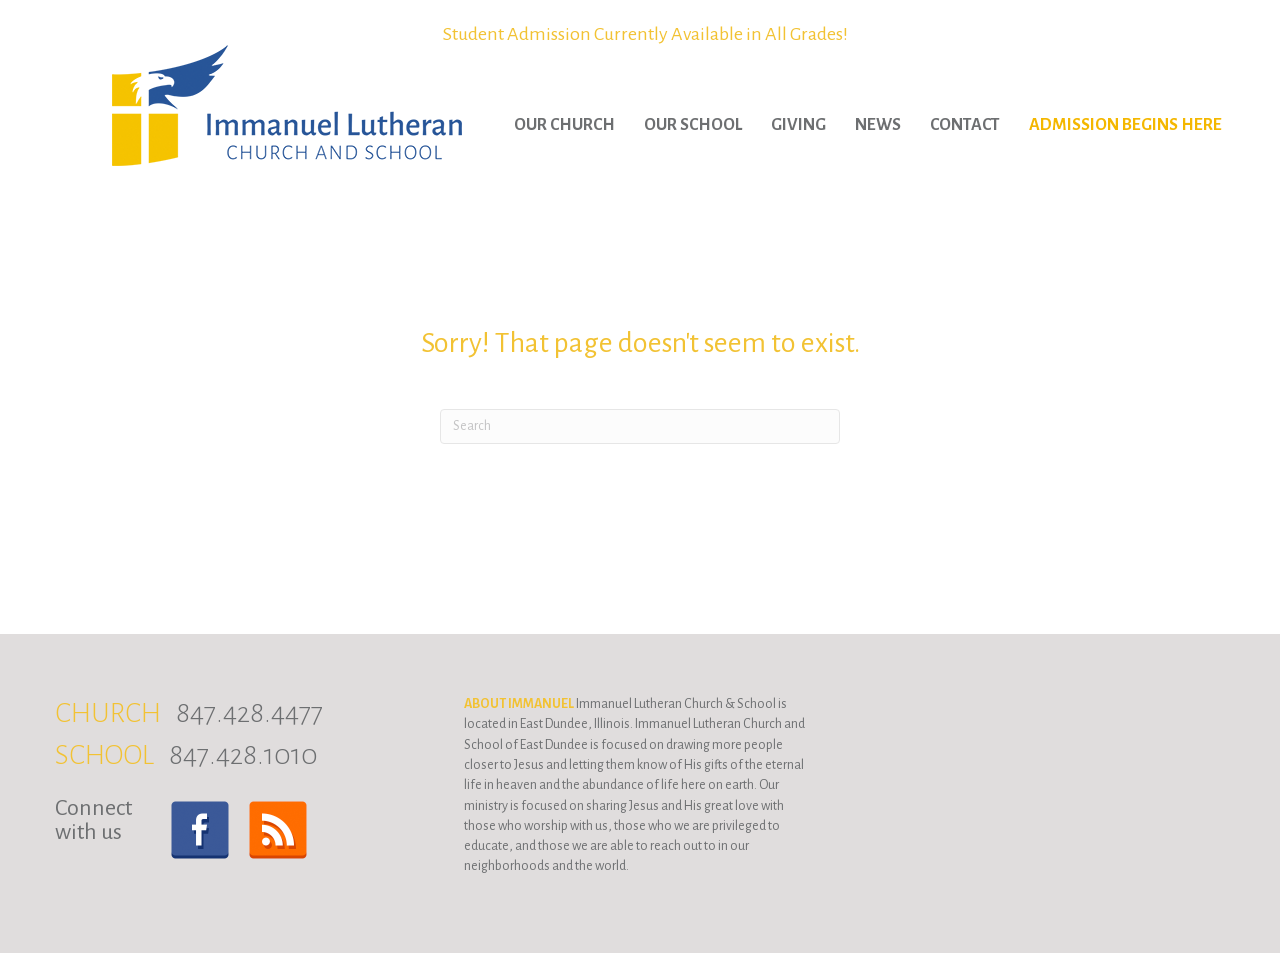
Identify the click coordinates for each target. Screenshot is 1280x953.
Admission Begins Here (1125, 125)
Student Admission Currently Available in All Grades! (645, 34)
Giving (798, 125)
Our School (693, 125)
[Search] (640, 426)
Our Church (564, 125)
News (878, 125)
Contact (965, 125)
